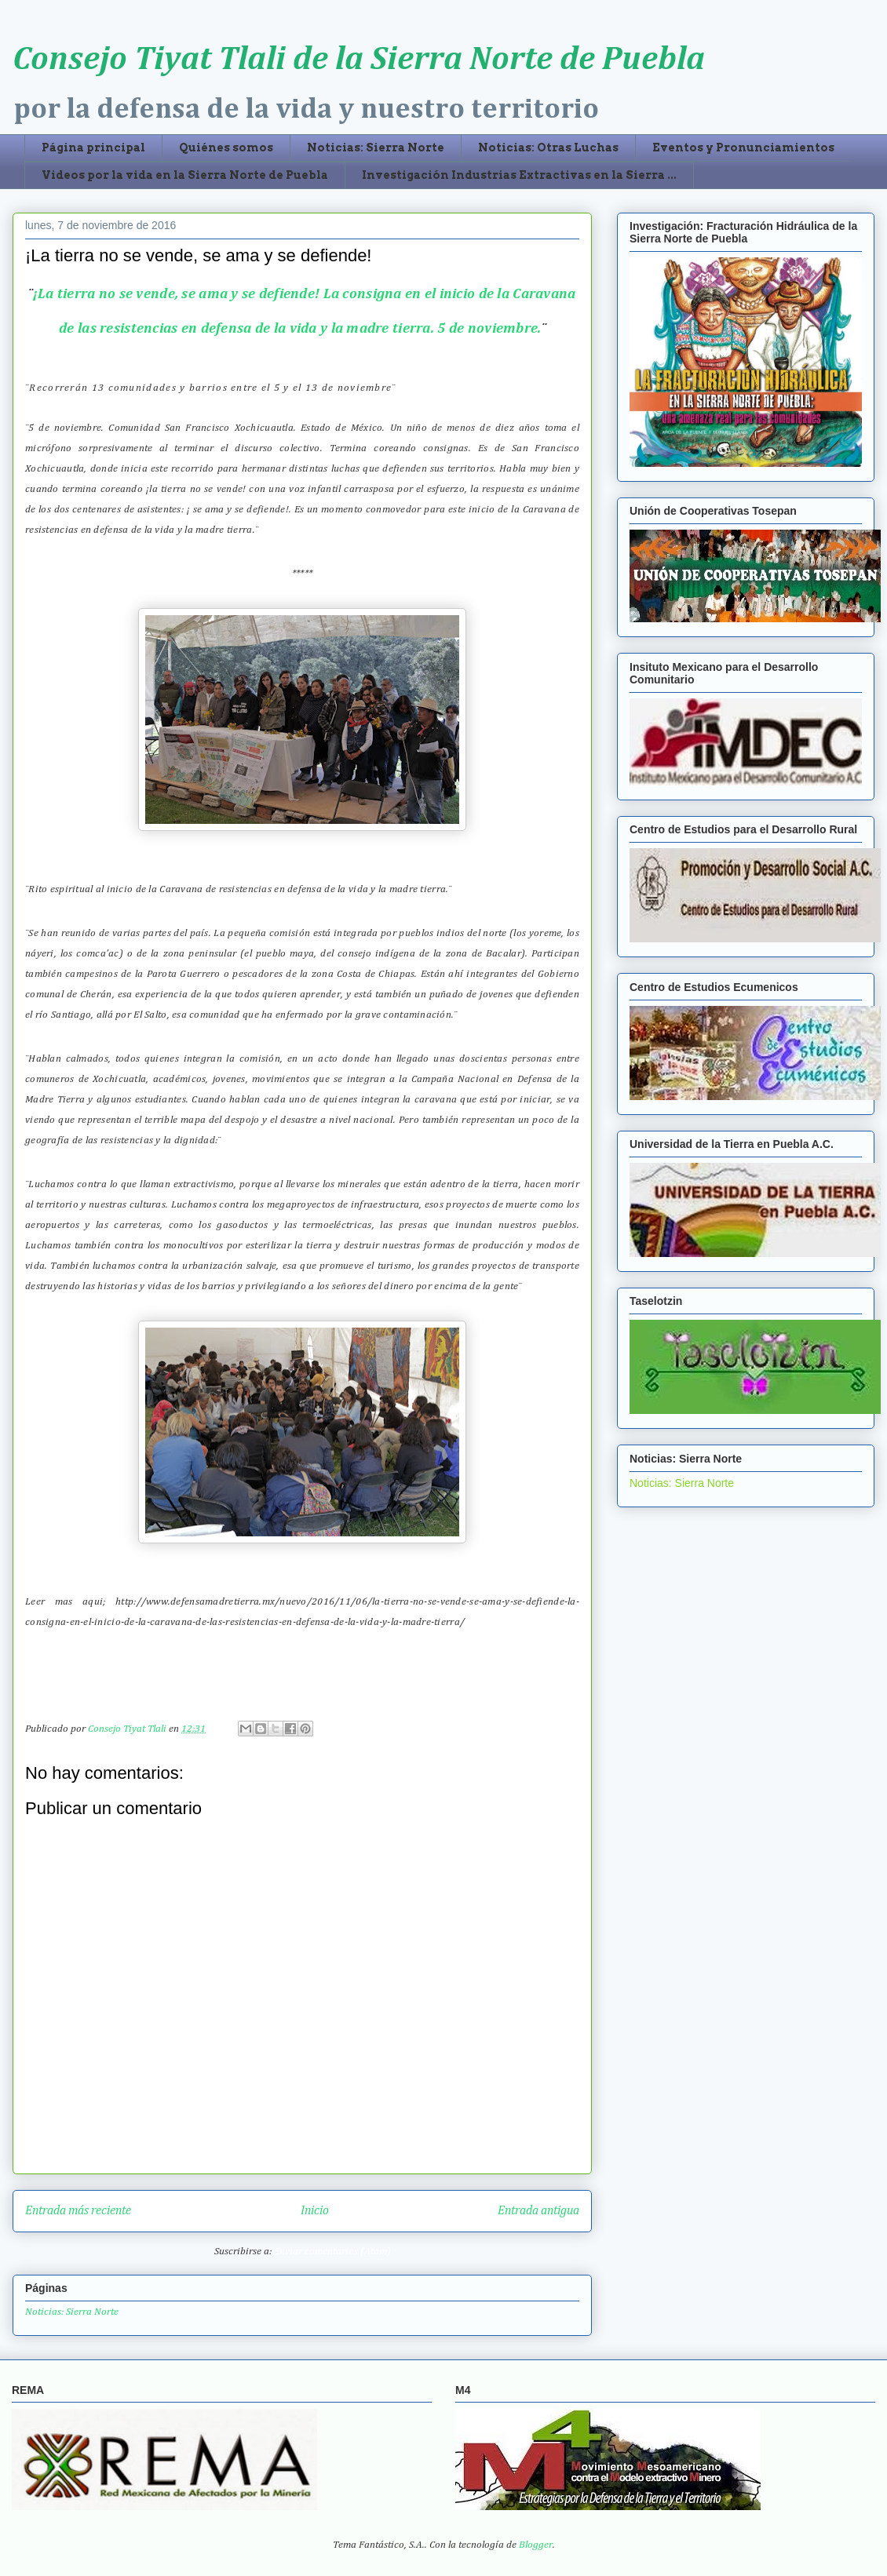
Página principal (93, 147)
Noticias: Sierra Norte (375, 147)
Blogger (536, 2545)
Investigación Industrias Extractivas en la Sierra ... (519, 175)
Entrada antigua (538, 2211)
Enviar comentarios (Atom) (332, 2251)
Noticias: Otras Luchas (548, 147)
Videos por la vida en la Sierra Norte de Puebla (185, 175)
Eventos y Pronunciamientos (743, 147)
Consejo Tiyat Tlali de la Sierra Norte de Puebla (359, 59)
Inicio (315, 2211)
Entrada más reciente (78, 2211)
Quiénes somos (226, 147)
